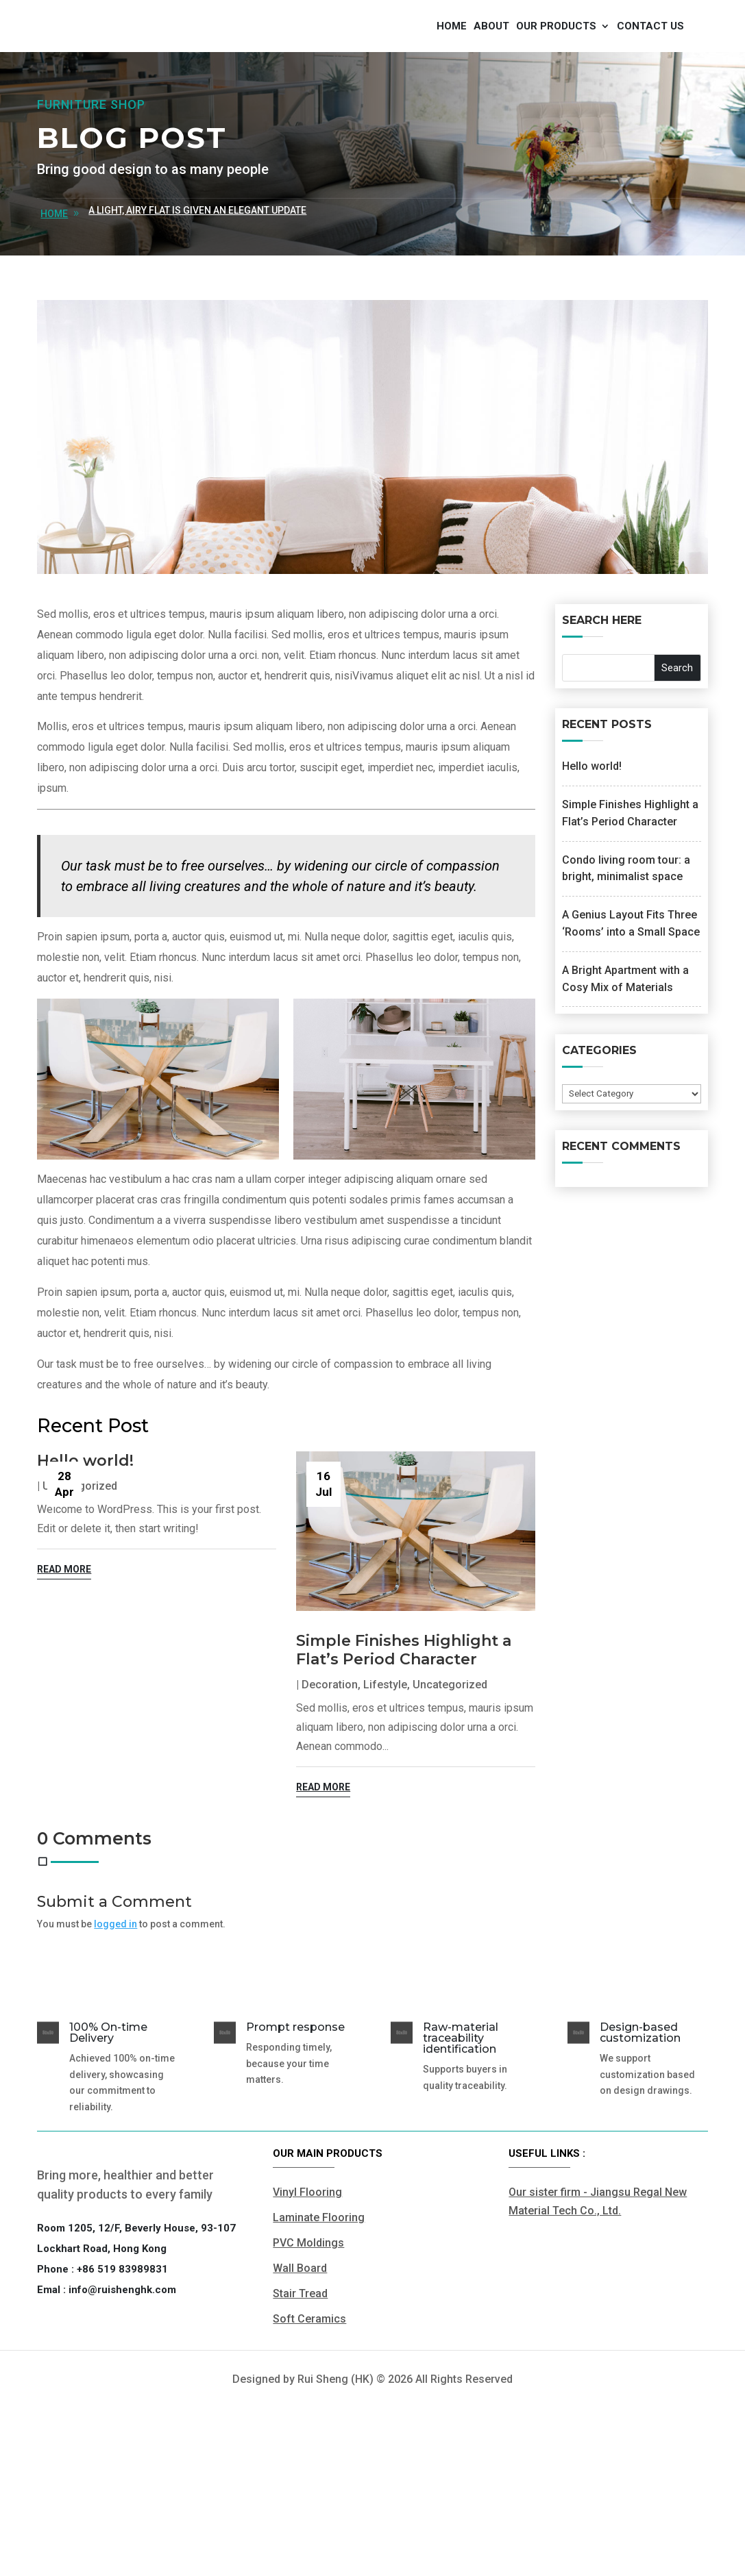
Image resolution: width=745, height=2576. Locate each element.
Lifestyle (385, 1758)
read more (64, 1643)
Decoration (330, 1758)
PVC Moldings (308, 2316)
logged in (115, 1997)
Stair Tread (300, 2367)
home (54, 287)
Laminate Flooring (319, 2291)
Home (452, 63)
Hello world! (85, 1534)
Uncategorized (450, 1758)
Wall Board (300, 2342)
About (491, 63)
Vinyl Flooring (307, 2265)
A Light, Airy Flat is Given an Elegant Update (197, 284)
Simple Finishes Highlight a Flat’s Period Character (403, 1723)
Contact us (650, 63)
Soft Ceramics (309, 2392)
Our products (556, 63)
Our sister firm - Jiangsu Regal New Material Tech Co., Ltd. (598, 2274)
